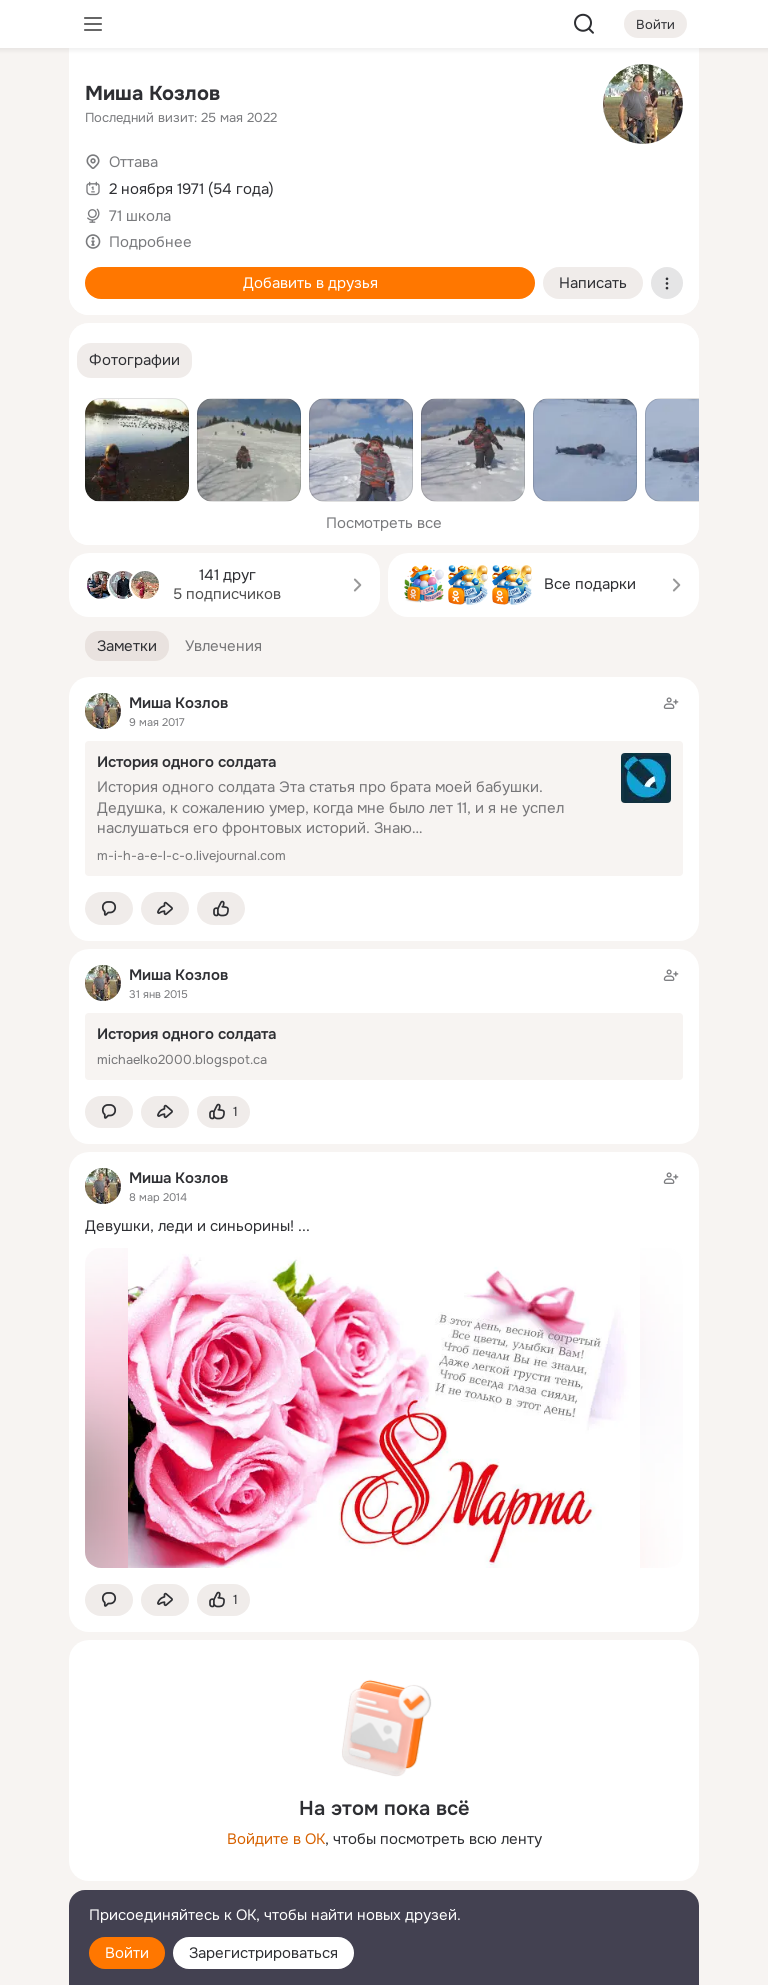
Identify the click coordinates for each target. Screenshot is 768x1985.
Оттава (133, 162)
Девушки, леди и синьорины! (189, 1226)
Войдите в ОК (276, 1839)
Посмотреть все (384, 523)
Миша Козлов (152, 93)
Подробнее (150, 242)
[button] (134, 360)
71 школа (140, 216)
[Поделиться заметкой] (165, 908)
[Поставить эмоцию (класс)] (221, 908)
